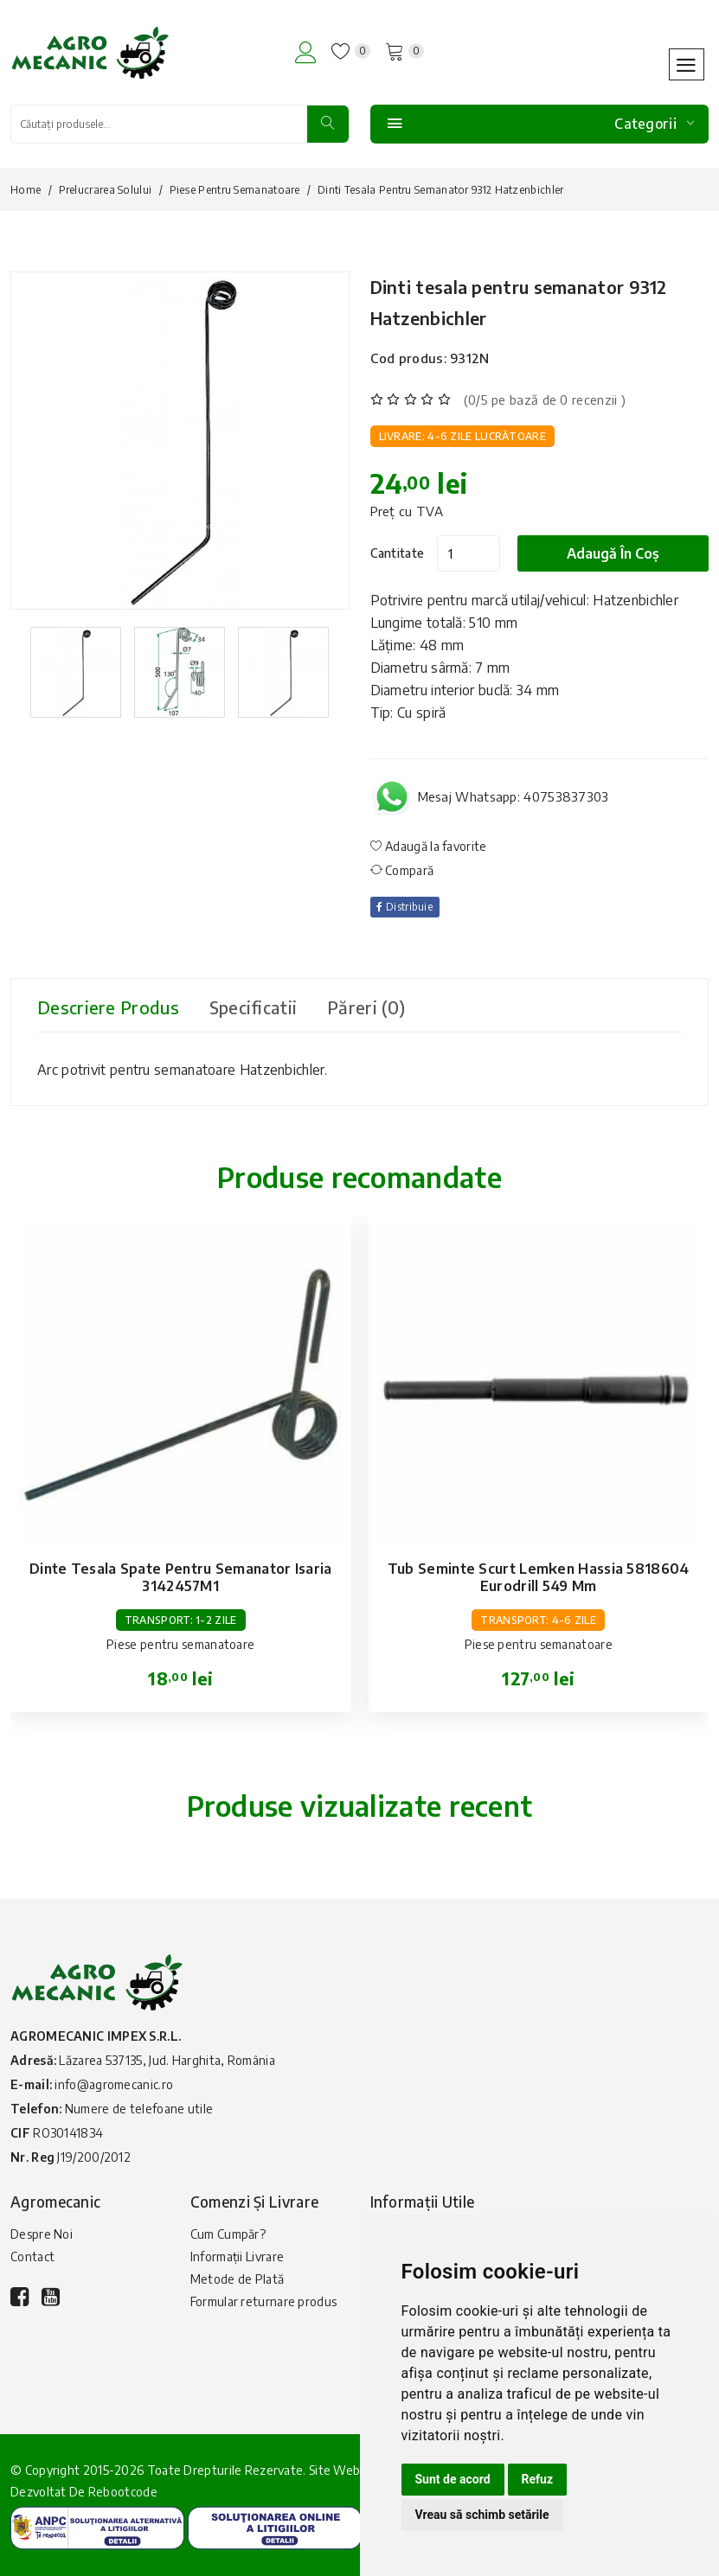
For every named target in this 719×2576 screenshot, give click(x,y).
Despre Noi (41, 2233)
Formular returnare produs (263, 2300)
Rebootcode (122, 2490)
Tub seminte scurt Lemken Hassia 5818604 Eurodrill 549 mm (539, 1576)
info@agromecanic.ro (114, 2083)
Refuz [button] (538, 2479)
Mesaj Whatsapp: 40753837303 (513, 795)
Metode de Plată (237, 2278)
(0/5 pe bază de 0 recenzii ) (545, 398)
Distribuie (405, 905)
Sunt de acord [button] (453, 2479)
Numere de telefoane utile (139, 2107)
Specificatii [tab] (255, 1006)
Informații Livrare (237, 2255)
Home (25, 189)
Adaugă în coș (613, 552)
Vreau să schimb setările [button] (482, 2515)
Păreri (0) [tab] (369, 1006)
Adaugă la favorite (428, 845)
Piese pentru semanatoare (235, 189)
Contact (32, 2255)
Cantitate (397, 552)
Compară (402, 869)
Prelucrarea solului (105, 189)
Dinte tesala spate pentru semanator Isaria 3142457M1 (180, 1576)
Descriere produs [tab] (108, 1006)
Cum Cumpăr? (228, 2233)
